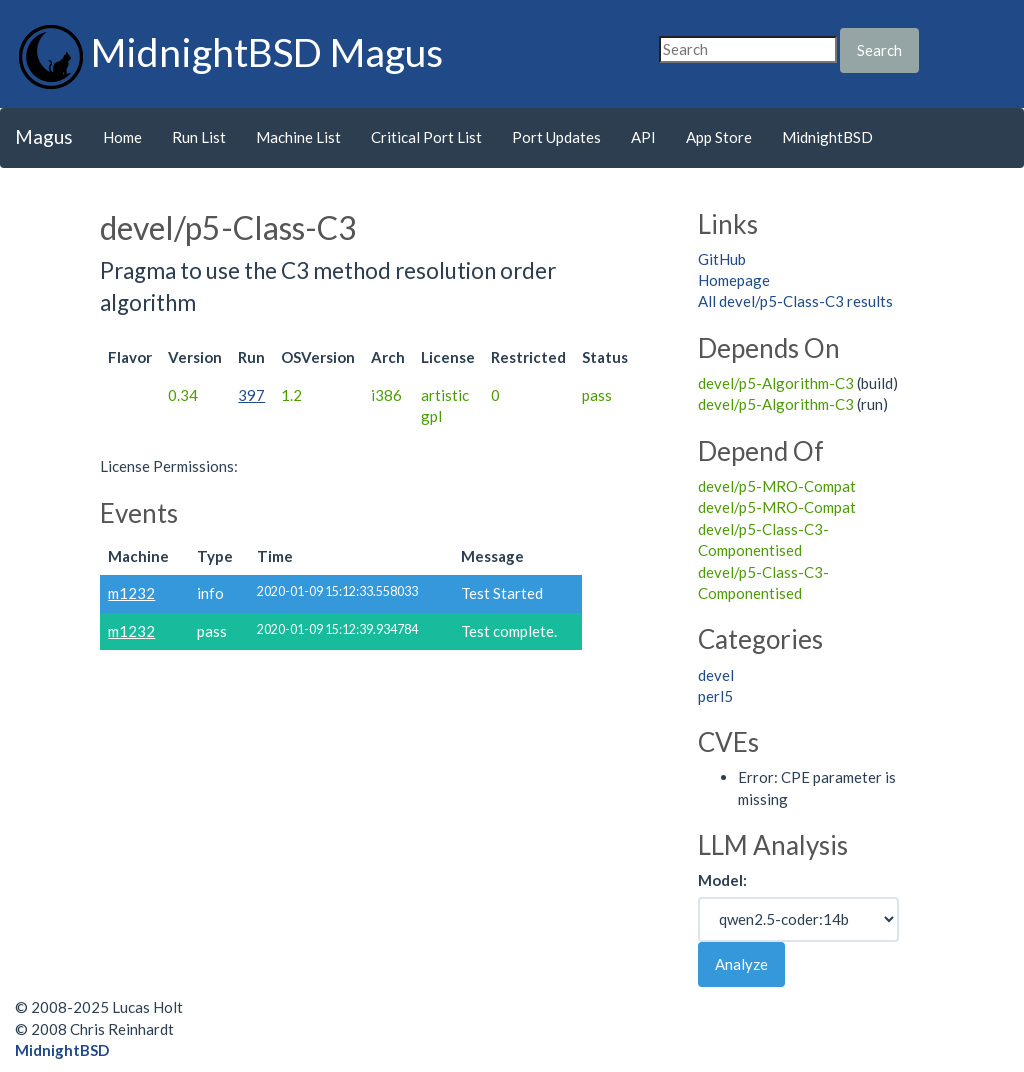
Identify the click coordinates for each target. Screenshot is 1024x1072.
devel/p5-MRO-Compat (777, 486)
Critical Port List (426, 137)
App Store (719, 137)
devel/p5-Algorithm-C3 (776, 383)
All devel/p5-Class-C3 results (795, 301)
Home (122, 137)
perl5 (715, 696)
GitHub (722, 259)
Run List (199, 137)
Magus (44, 136)
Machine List (298, 137)
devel (716, 675)
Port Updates (556, 137)
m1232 (131, 593)
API (643, 137)
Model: (722, 880)
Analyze (741, 964)
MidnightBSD (827, 137)
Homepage (734, 280)
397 (251, 395)
